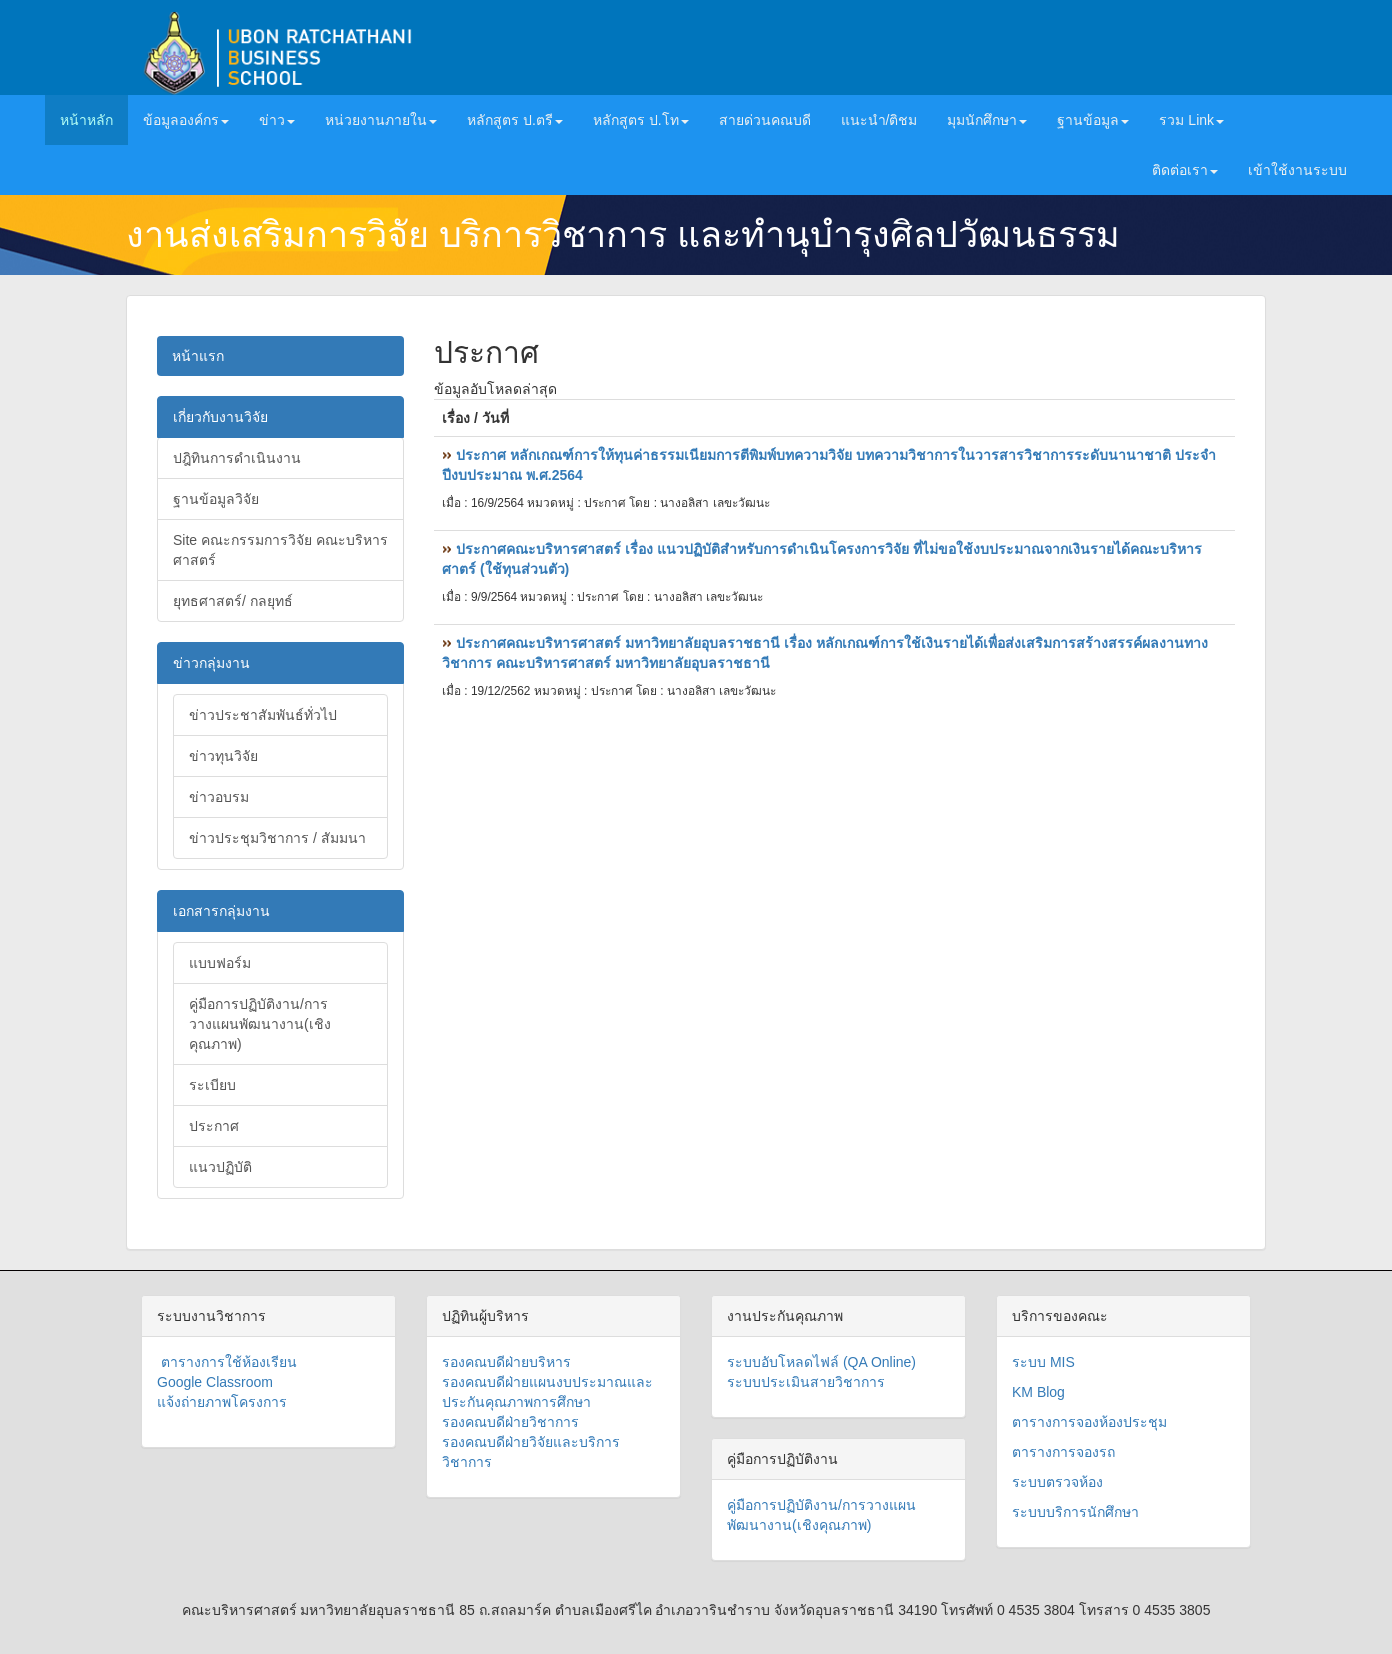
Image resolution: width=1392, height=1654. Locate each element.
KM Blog (1038, 1392)
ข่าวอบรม (219, 797)
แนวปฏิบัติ (220, 1167)
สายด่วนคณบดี (765, 120)
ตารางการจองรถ (1063, 1452)
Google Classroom (215, 1382)
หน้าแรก (198, 356)
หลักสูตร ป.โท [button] (641, 120)
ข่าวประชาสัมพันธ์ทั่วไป (263, 715)
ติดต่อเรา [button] (1185, 170)
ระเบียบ (212, 1085)
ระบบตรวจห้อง (1057, 1482)
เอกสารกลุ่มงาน (221, 911)
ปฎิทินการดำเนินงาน (237, 458)
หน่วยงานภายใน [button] (381, 120)
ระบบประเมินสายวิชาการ (806, 1382)
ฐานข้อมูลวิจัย (216, 499)
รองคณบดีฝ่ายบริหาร (506, 1362)
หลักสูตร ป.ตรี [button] (515, 120)
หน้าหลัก (94, 118)
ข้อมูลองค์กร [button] (186, 120)
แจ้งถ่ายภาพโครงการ (222, 1402)
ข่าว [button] (277, 120)
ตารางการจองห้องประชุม (1089, 1422)
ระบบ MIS (1043, 1362)
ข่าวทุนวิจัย (223, 756)
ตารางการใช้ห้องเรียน (227, 1362)
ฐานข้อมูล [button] (1093, 120)
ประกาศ (214, 1126)
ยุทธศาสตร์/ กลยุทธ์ (233, 601)
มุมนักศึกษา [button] (987, 120)
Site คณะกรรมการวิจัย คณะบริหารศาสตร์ (280, 550)
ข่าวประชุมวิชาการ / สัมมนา (277, 838)
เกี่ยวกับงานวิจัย (220, 417)
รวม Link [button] (1191, 120)
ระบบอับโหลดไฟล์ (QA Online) (821, 1362)
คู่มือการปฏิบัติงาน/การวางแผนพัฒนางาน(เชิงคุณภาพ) (260, 1024)
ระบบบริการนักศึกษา (1075, 1512)
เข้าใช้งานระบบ (1297, 170)
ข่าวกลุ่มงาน (211, 663)
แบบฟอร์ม (220, 963)
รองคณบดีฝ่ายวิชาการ (510, 1422)
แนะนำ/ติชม (879, 120)
